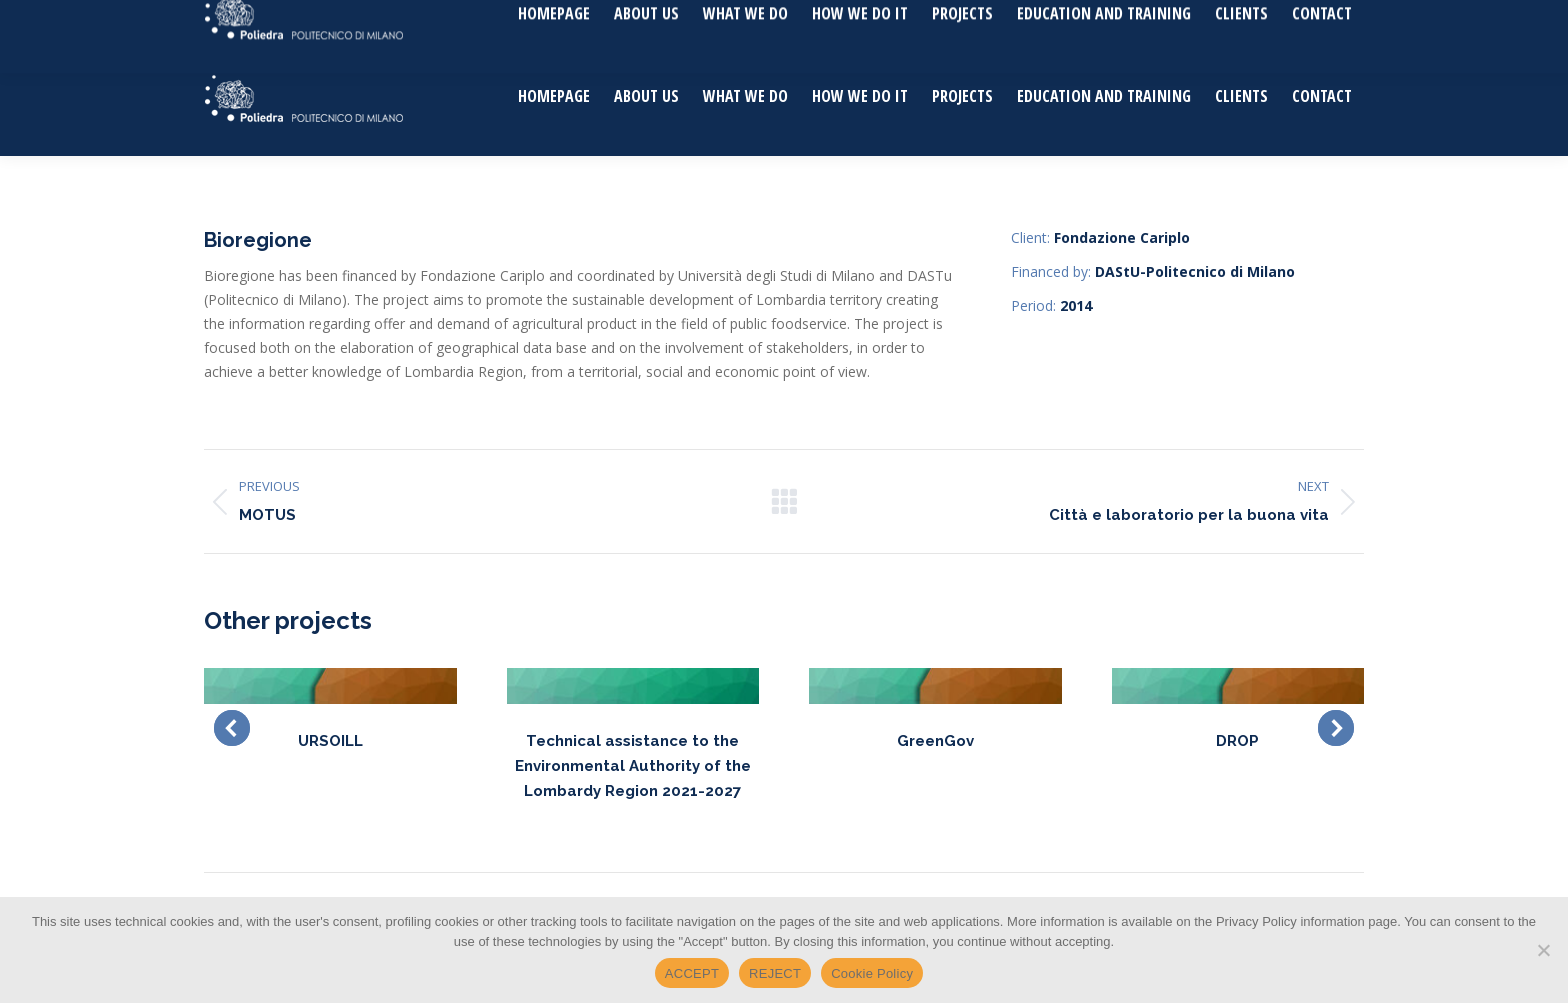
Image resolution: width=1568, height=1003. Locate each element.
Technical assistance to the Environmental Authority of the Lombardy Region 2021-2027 (633, 766)
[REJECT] (1543, 950)
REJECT (775, 973)
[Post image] (330, 686)
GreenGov (935, 741)
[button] (232, 728)
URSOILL (330, 741)
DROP (1237, 741)
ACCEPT (692, 973)
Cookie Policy (872, 973)
